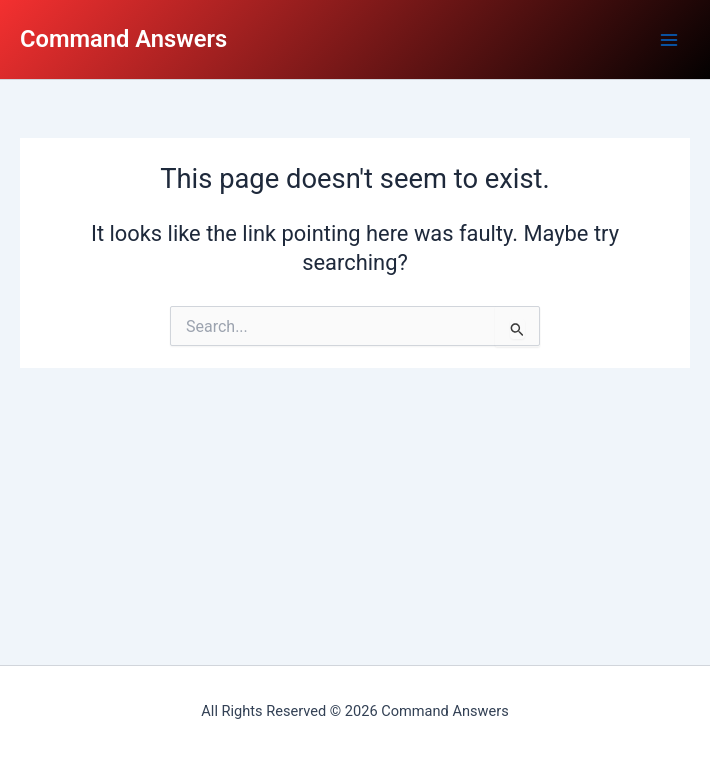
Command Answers (123, 39)
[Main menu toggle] (669, 40)
